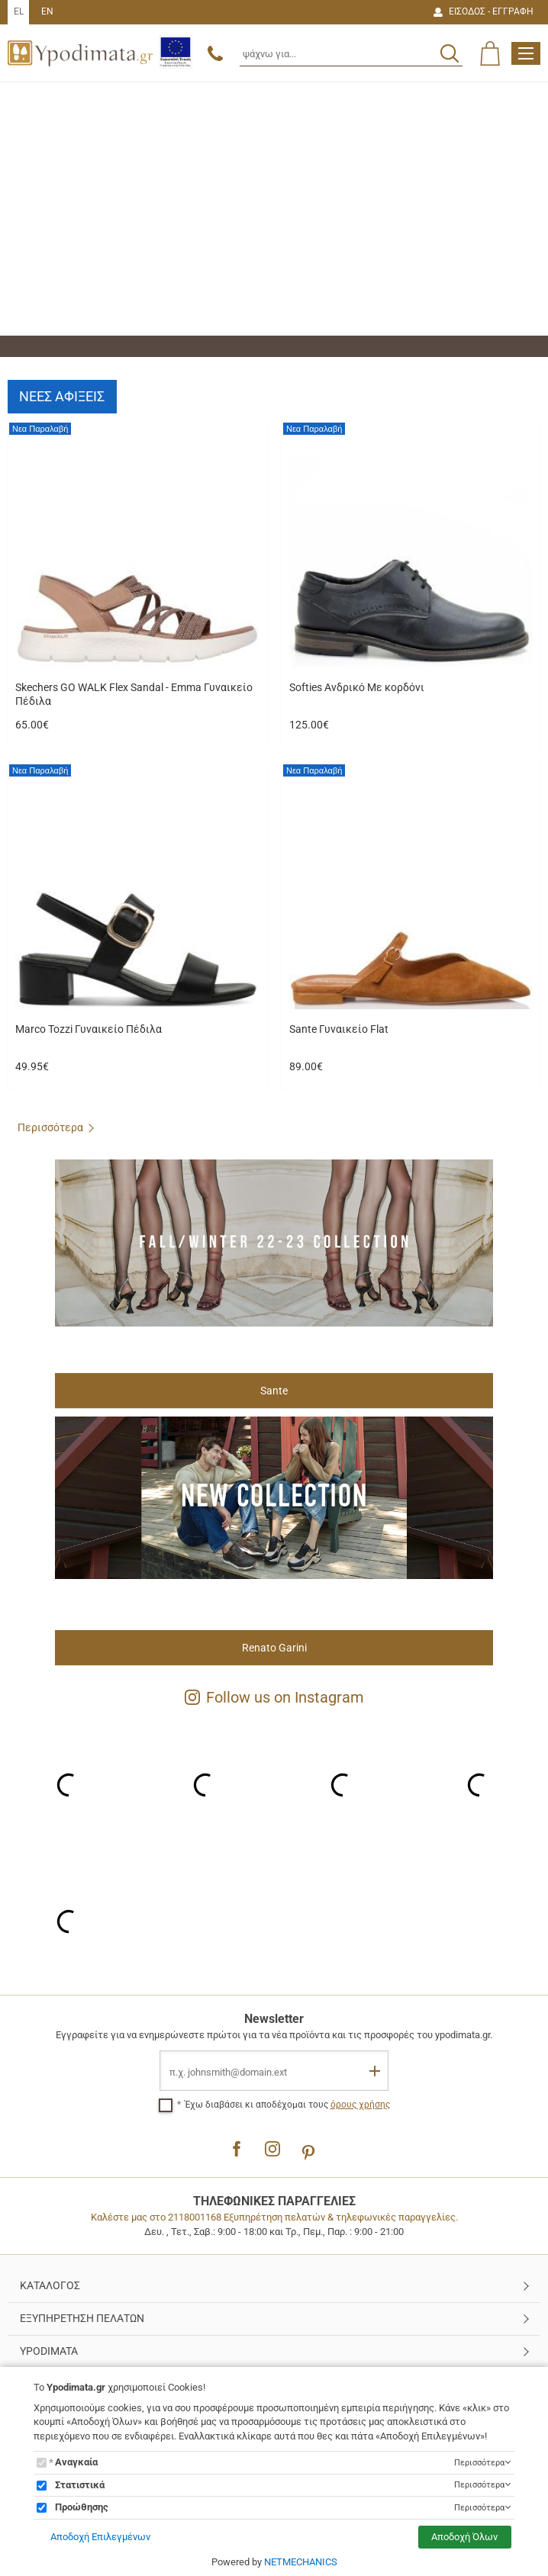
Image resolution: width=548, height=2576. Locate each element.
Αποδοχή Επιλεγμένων (95, 2536)
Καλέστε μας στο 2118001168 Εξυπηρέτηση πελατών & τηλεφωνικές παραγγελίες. (274, 2217)
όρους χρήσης (360, 2104)
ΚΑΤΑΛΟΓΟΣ (50, 2285)
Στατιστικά (80, 2485)
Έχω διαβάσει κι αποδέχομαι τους (287, 2104)
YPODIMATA (49, 2351)
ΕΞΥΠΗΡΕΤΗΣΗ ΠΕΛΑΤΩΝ (82, 2318)
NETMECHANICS (300, 2562)
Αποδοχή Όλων (470, 2536)
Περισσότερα (50, 1127)
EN (47, 11)
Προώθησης (81, 2507)
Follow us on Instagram (274, 1697)
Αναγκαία (76, 2462)
